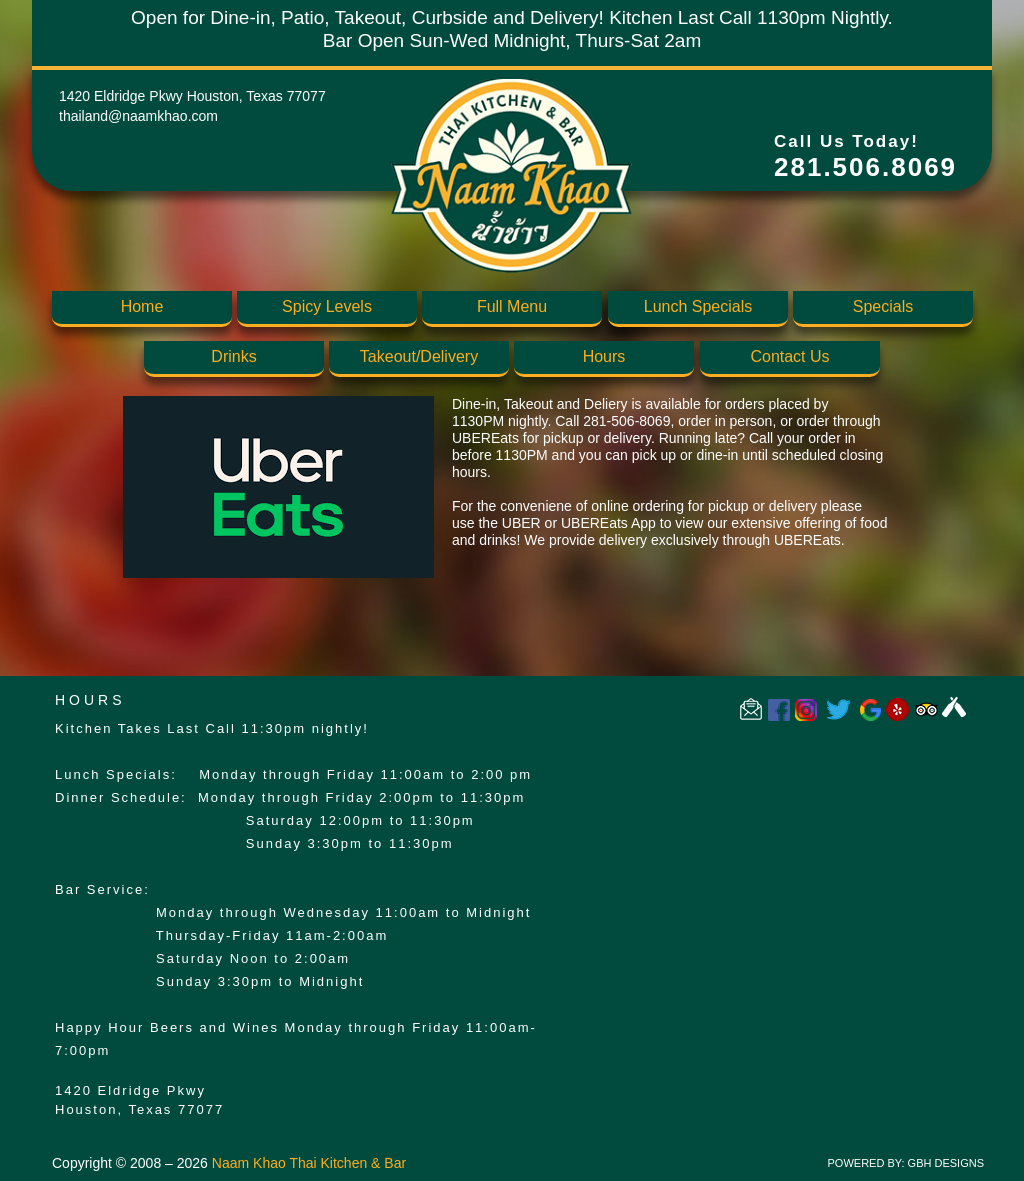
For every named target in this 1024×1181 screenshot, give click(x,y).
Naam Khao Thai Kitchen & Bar (309, 1163)
